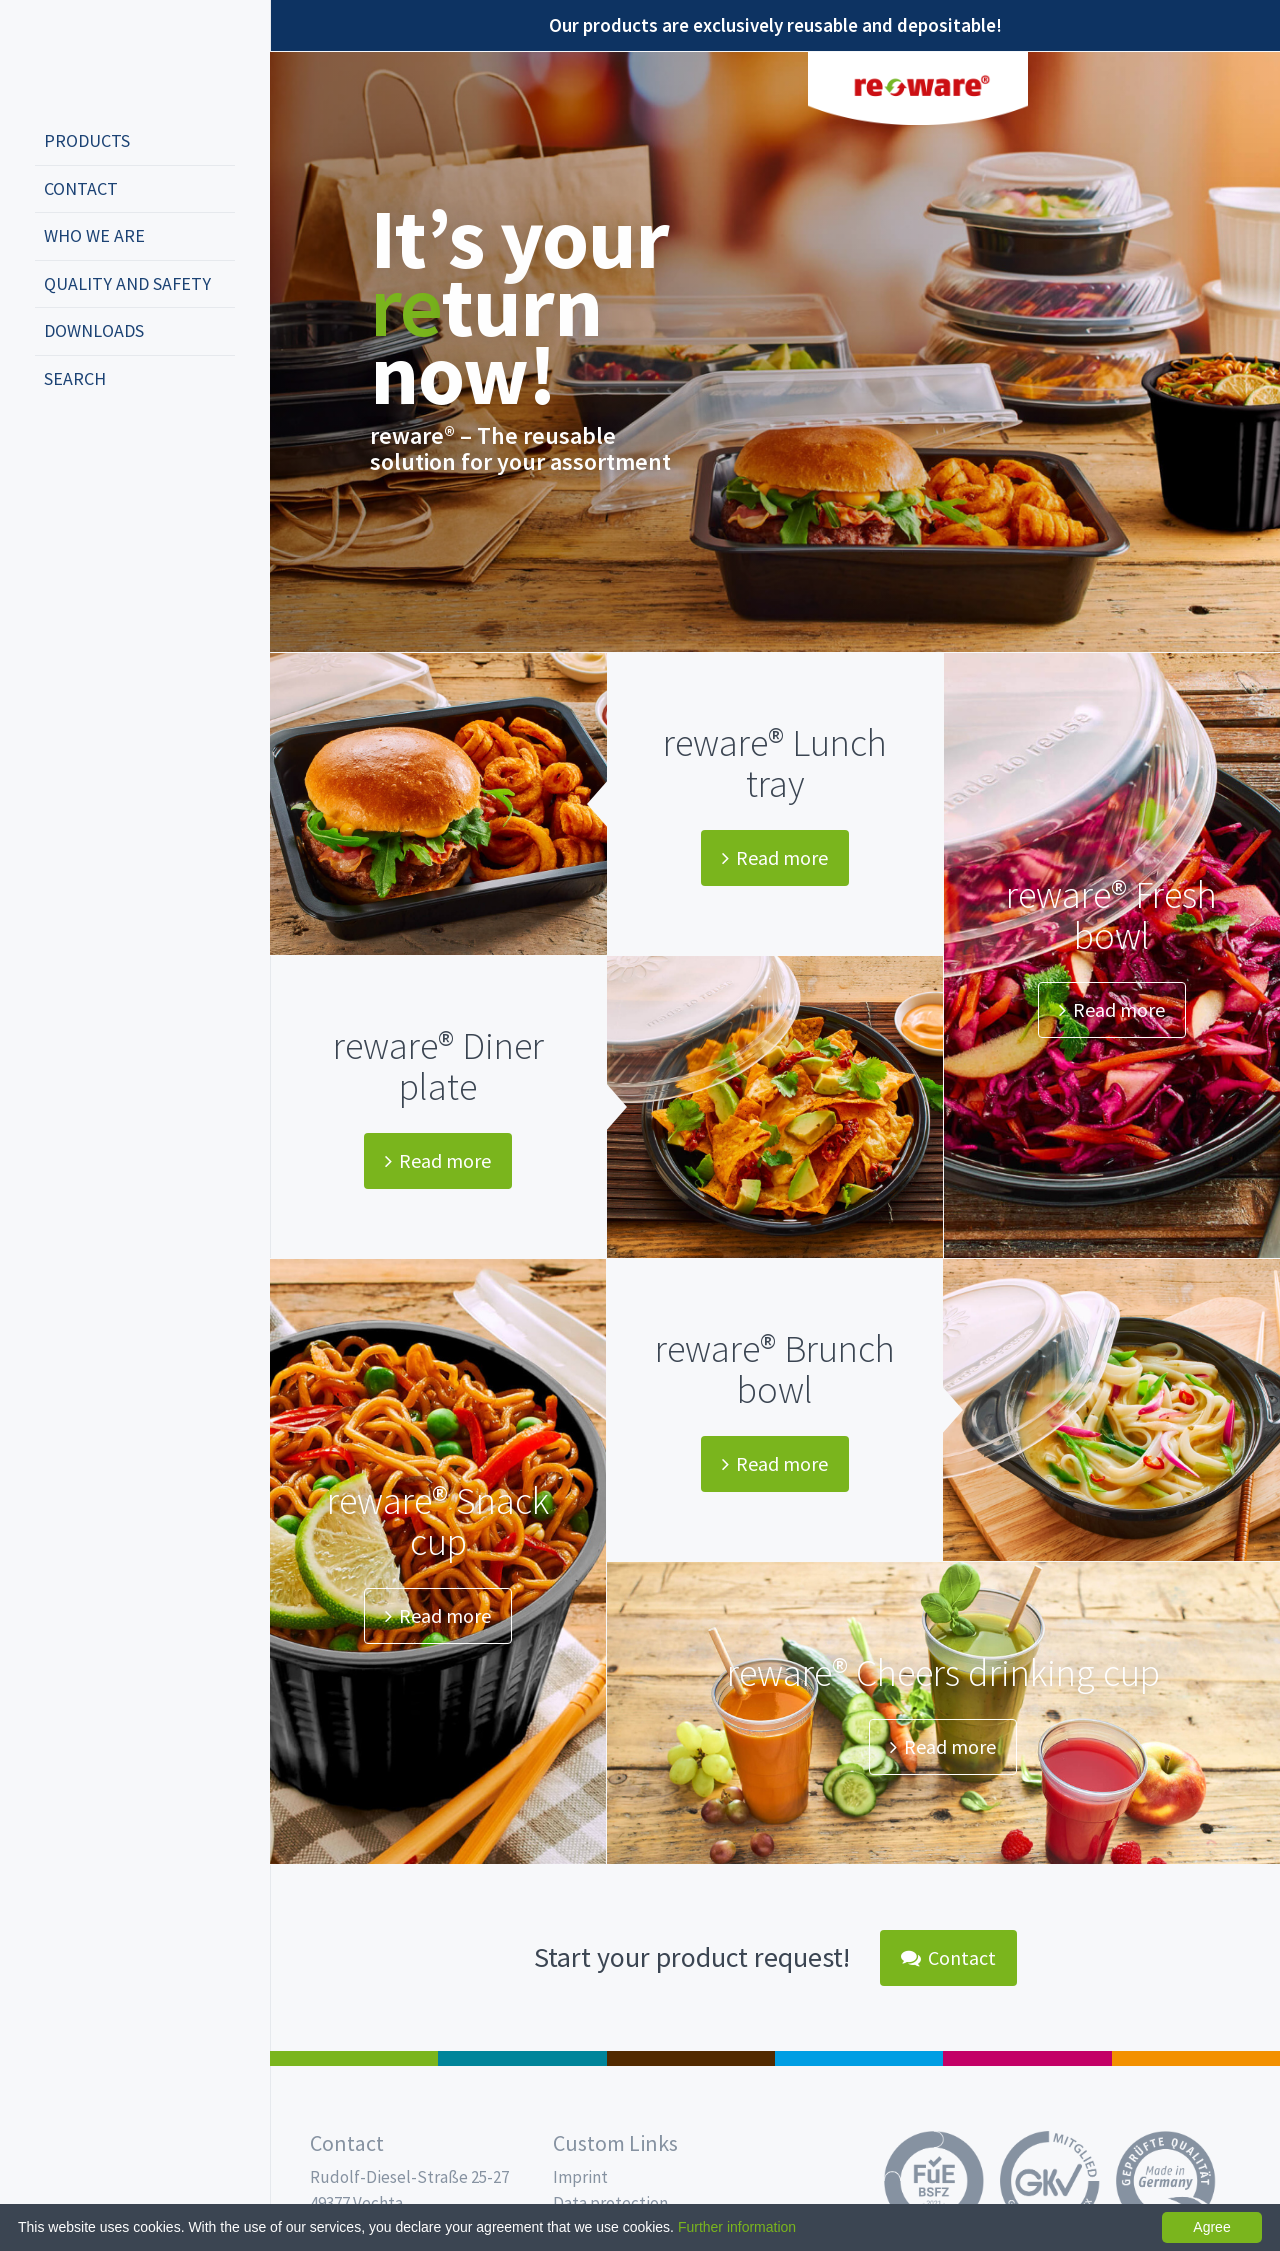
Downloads (94, 330)
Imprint (580, 2177)
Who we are (94, 235)
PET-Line (1196, 2058)
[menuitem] (135, 142)
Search (75, 378)
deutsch (56, 445)
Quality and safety (127, 283)
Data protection (610, 2203)
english (86, 445)
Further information (737, 2227)
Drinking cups (859, 2058)
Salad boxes (354, 2058)
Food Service (1027, 2058)
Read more (775, 857)
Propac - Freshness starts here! (110, 59)
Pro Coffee (691, 2058)
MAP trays (522, 2058)
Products (87, 140)
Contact (81, 188)
